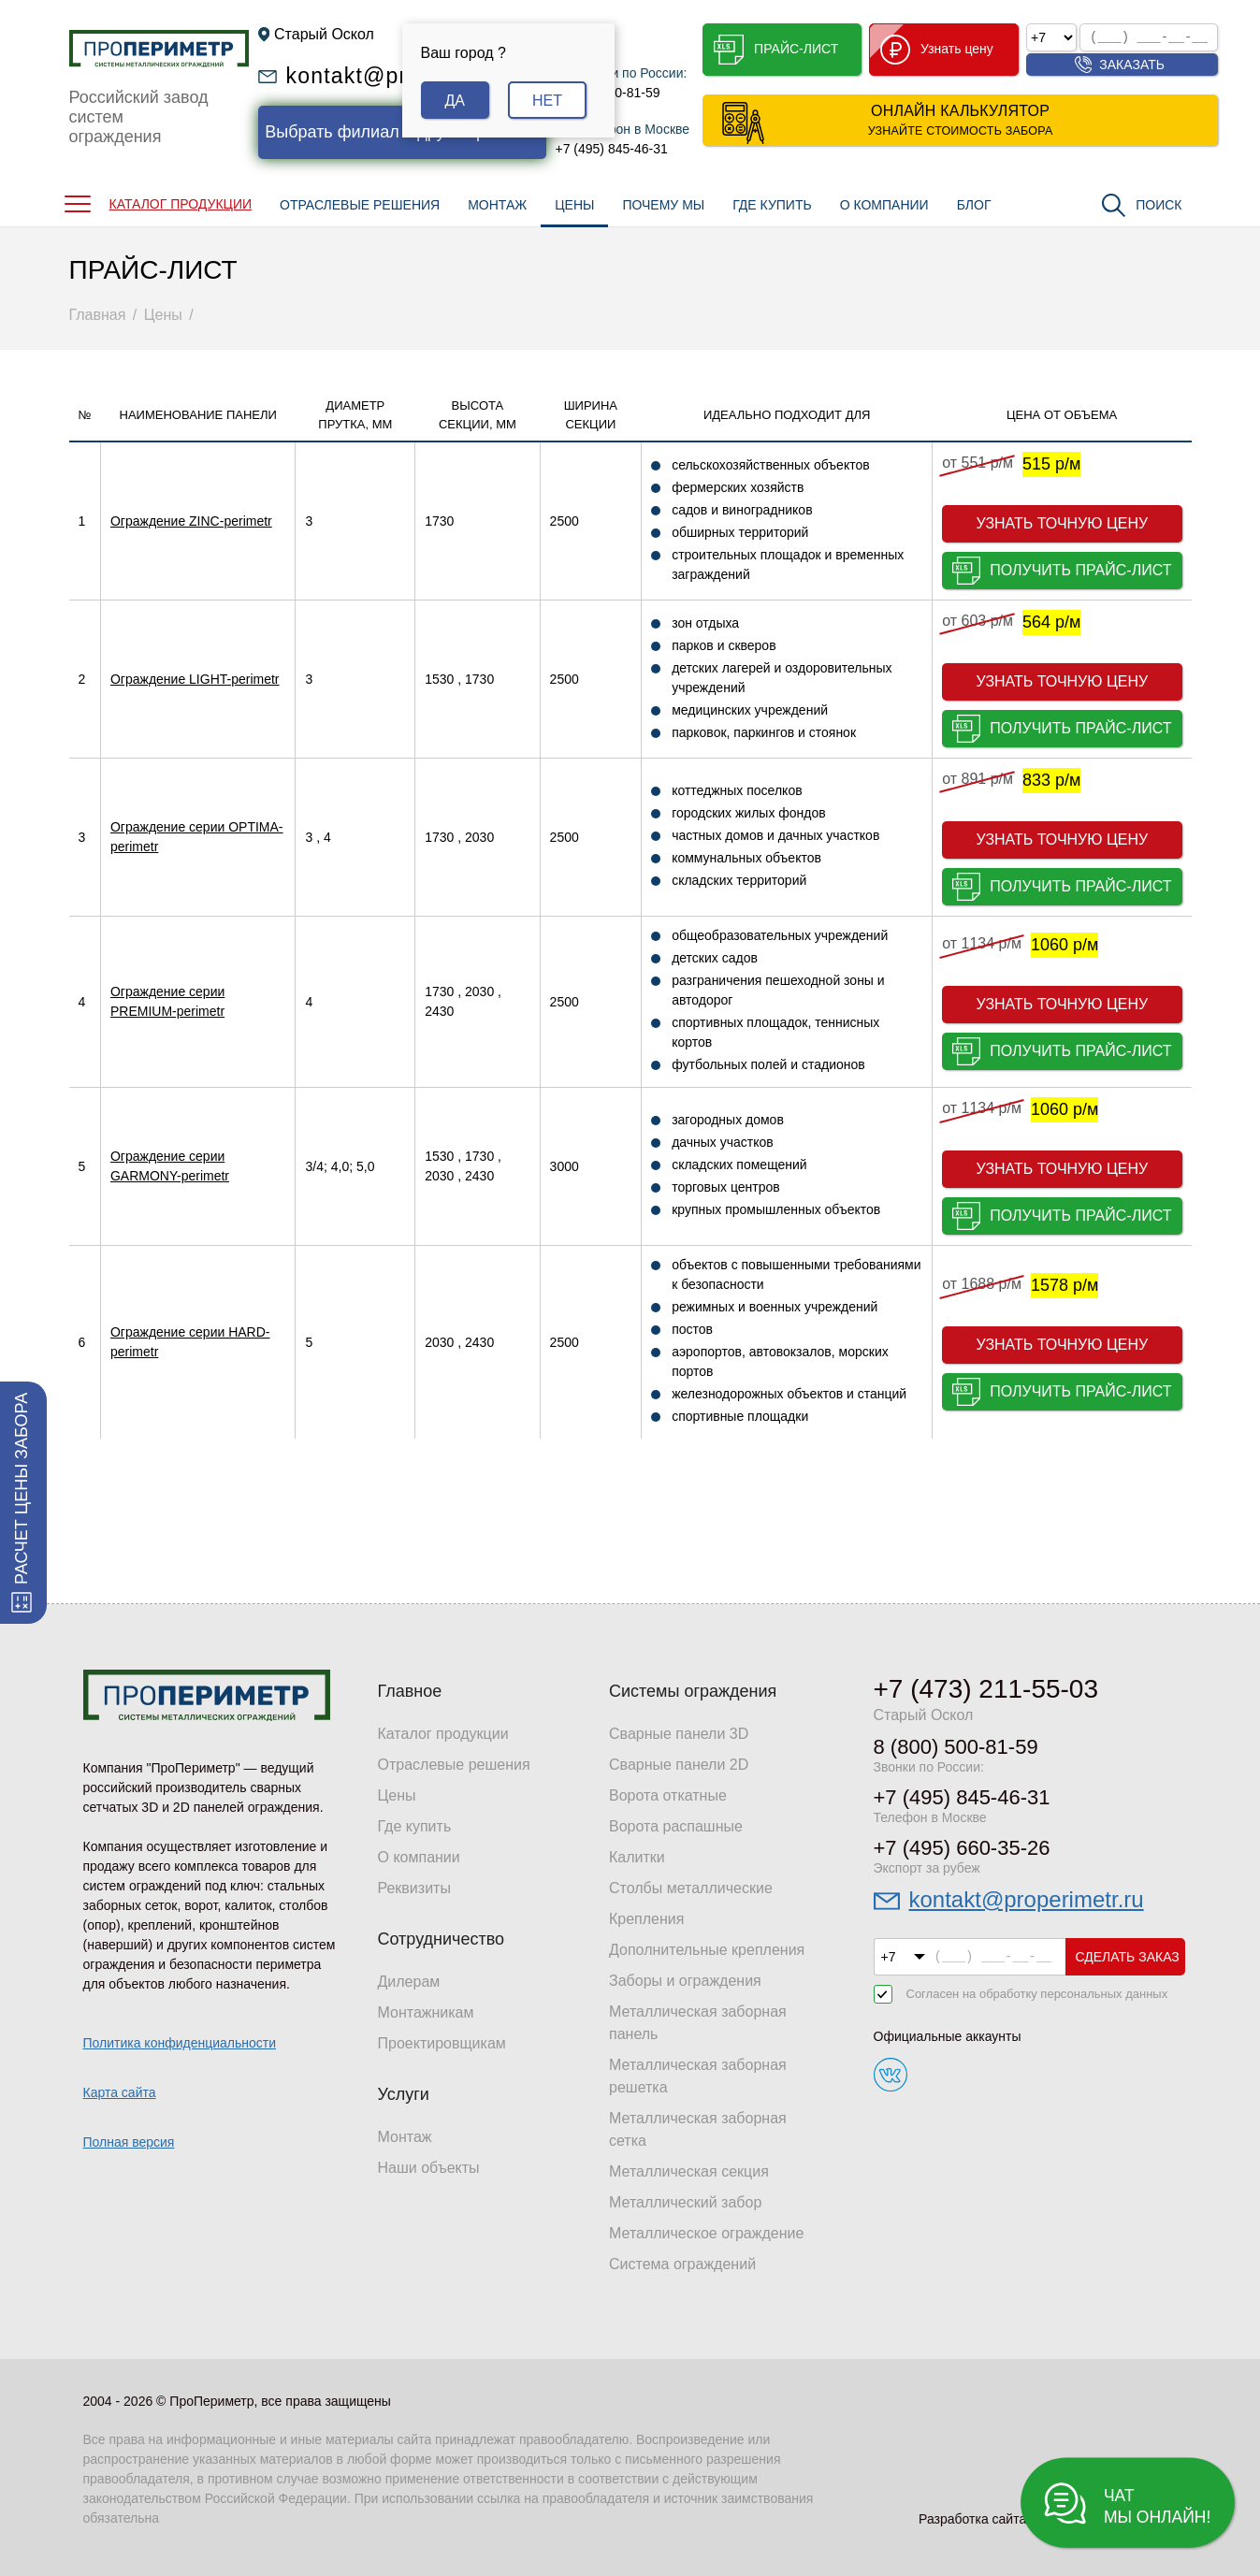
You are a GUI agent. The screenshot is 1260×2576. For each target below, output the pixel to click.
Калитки (637, 1857)
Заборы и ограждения (685, 1981)
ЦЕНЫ (574, 204)
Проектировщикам (442, 2043)
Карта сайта (119, 2092)
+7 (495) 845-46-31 (612, 148)
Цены (397, 1795)
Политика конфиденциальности (180, 2042)
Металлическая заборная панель (698, 2023)
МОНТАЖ (497, 204)
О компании (419, 1857)
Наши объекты (429, 2168)
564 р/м (1051, 622)
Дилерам (409, 1982)
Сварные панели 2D (678, 1765)
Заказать (1132, 64)
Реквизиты (414, 1888)
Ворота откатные (668, 1795)
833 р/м (1051, 780)
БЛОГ (974, 204)
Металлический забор (685, 2202)
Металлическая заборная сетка (698, 2129)
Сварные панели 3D (678, 1734)
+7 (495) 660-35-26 (962, 1848)
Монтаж (405, 2137)
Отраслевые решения (454, 1765)
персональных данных (1103, 1994)
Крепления (646, 1919)
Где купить (415, 1826)
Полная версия (129, 2142)
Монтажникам (426, 2012)
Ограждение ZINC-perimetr (191, 521)
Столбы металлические (691, 1888)
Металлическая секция (689, 2171)
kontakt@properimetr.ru (1026, 1899)
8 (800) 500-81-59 (956, 1746)
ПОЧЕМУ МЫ (663, 204)
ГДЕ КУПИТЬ (771, 204)
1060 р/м (1064, 944)
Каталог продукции (443, 1734)
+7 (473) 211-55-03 (986, 1688)
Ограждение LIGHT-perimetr (195, 679)
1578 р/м (1064, 1285)
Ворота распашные (676, 1826)
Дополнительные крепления (706, 1950)
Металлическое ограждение (706, 2233)
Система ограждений (682, 2264)
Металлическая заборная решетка (698, 2076)
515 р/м (1051, 464)
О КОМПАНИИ (884, 204)
